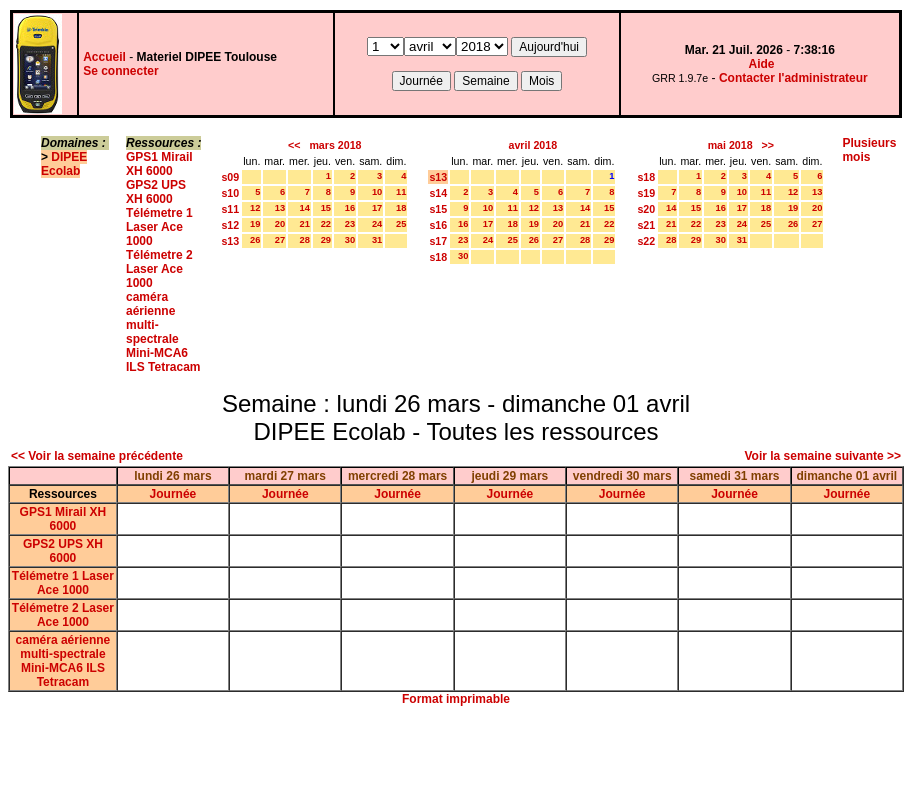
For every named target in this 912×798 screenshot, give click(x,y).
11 (401, 192)
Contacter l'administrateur (793, 78)
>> (768, 145)
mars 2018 (335, 145)
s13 (230, 241)
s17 (438, 241)
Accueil (104, 57)
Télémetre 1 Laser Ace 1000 (159, 227)
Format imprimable (456, 699)
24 (377, 224)
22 (326, 224)
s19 (646, 193)
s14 (438, 193)
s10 (230, 193)
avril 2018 (533, 145)
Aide (762, 64)
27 (280, 240)
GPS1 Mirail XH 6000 (159, 164)
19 (255, 224)
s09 (230, 177)
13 (280, 208)
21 (304, 224)
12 (255, 208)
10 (377, 192)
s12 (230, 225)
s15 (438, 209)
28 (304, 240)
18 (401, 208)
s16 (438, 225)
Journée (173, 494)
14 (304, 208)
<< (294, 145)
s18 (438, 257)
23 (350, 224)
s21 (646, 225)
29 (326, 240)
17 (377, 208)
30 (350, 240)
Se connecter (120, 71)
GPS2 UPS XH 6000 (156, 192)
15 (326, 208)
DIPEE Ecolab (64, 164)
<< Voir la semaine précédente (97, 456)
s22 (646, 241)
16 (350, 208)
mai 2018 (730, 145)
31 (377, 240)
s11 (230, 209)
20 (280, 224)
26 (255, 240)
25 (401, 224)
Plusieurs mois (869, 150)
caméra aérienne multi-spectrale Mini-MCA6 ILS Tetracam (163, 332)
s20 (646, 209)
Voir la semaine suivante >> (822, 456)
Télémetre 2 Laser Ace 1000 (159, 269)
